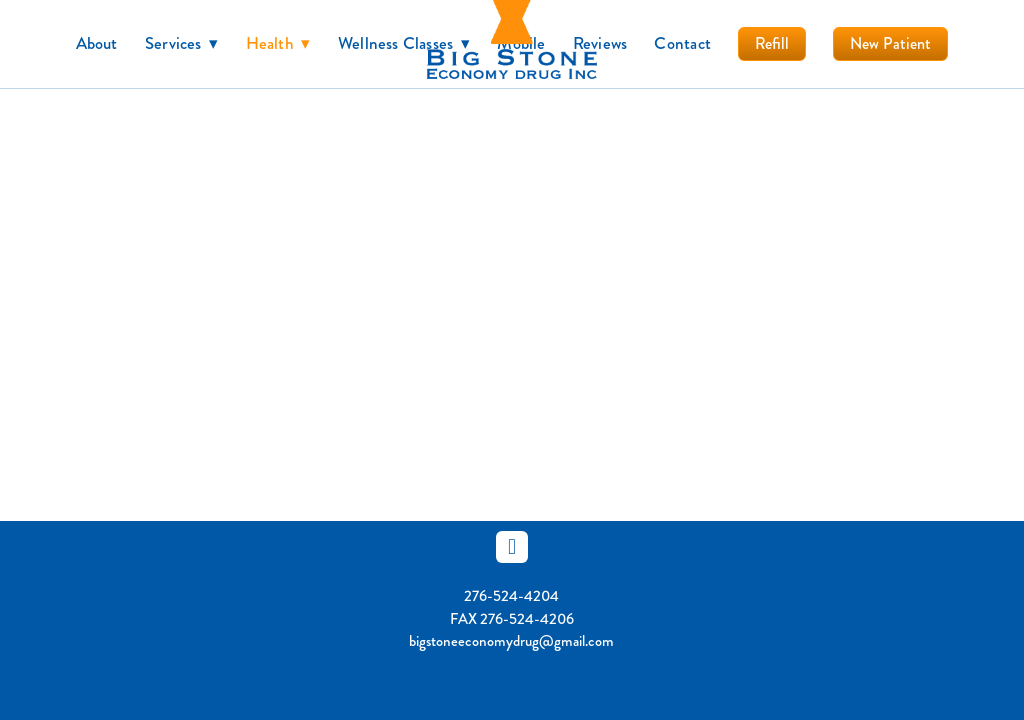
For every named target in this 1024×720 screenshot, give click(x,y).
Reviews (600, 43)
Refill (772, 43)
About (97, 43)
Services (182, 43)
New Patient (890, 43)
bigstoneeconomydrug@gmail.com (511, 641)
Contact (682, 43)
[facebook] (512, 547)
